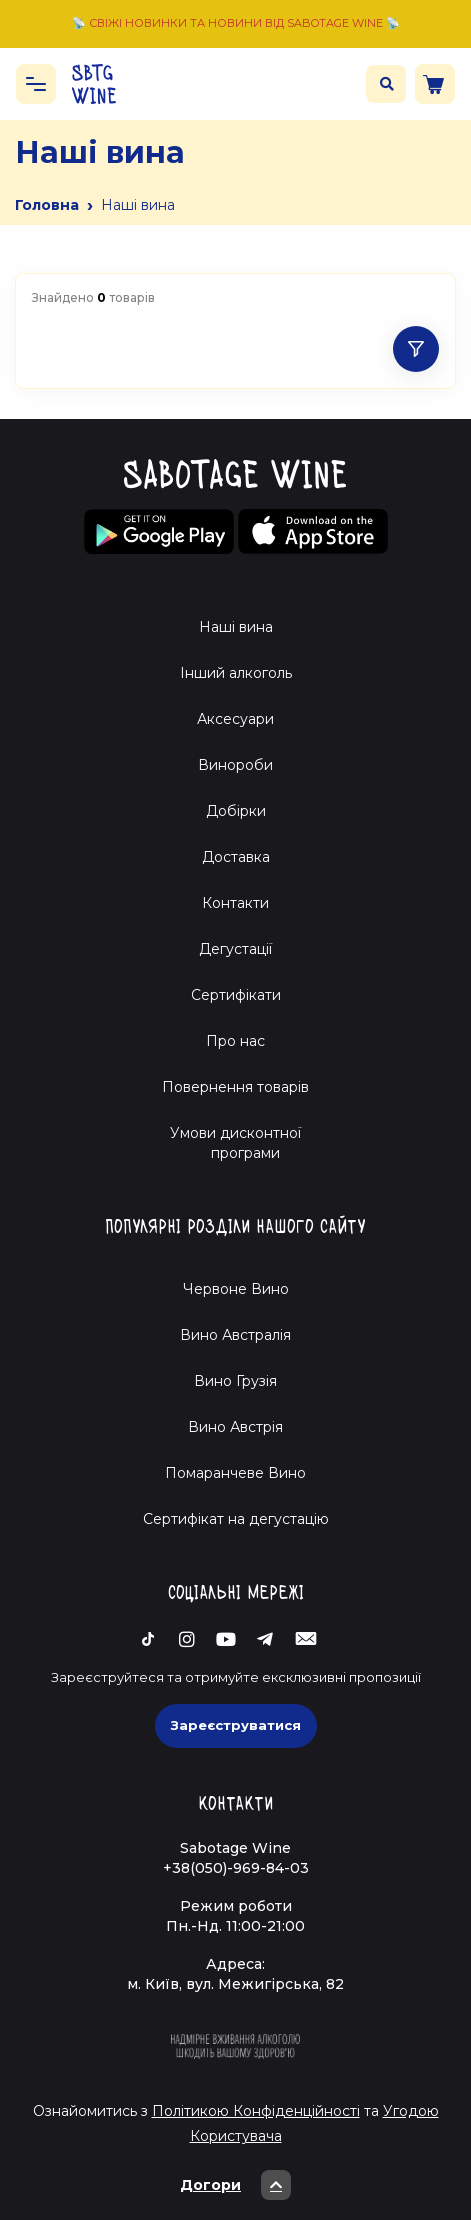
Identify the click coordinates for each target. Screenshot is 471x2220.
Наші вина (236, 627)
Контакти (235, 903)
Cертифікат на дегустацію (236, 1519)
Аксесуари (235, 719)
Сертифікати (236, 995)
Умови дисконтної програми (235, 1143)
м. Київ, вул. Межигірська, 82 (235, 1984)
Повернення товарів (235, 1087)
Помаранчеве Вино (235, 1473)
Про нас (235, 1041)
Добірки (236, 811)
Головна (47, 205)
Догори (235, 2185)
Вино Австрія (235, 1427)
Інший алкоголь (236, 673)
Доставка (236, 857)
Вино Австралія (235, 1335)
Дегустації (235, 949)
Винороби (235, 765)
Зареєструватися (236, 1725)
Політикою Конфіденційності (256, 2111)
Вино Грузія (235, 1381)
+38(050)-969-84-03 (236, 1868)
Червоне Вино (236, 1289)
